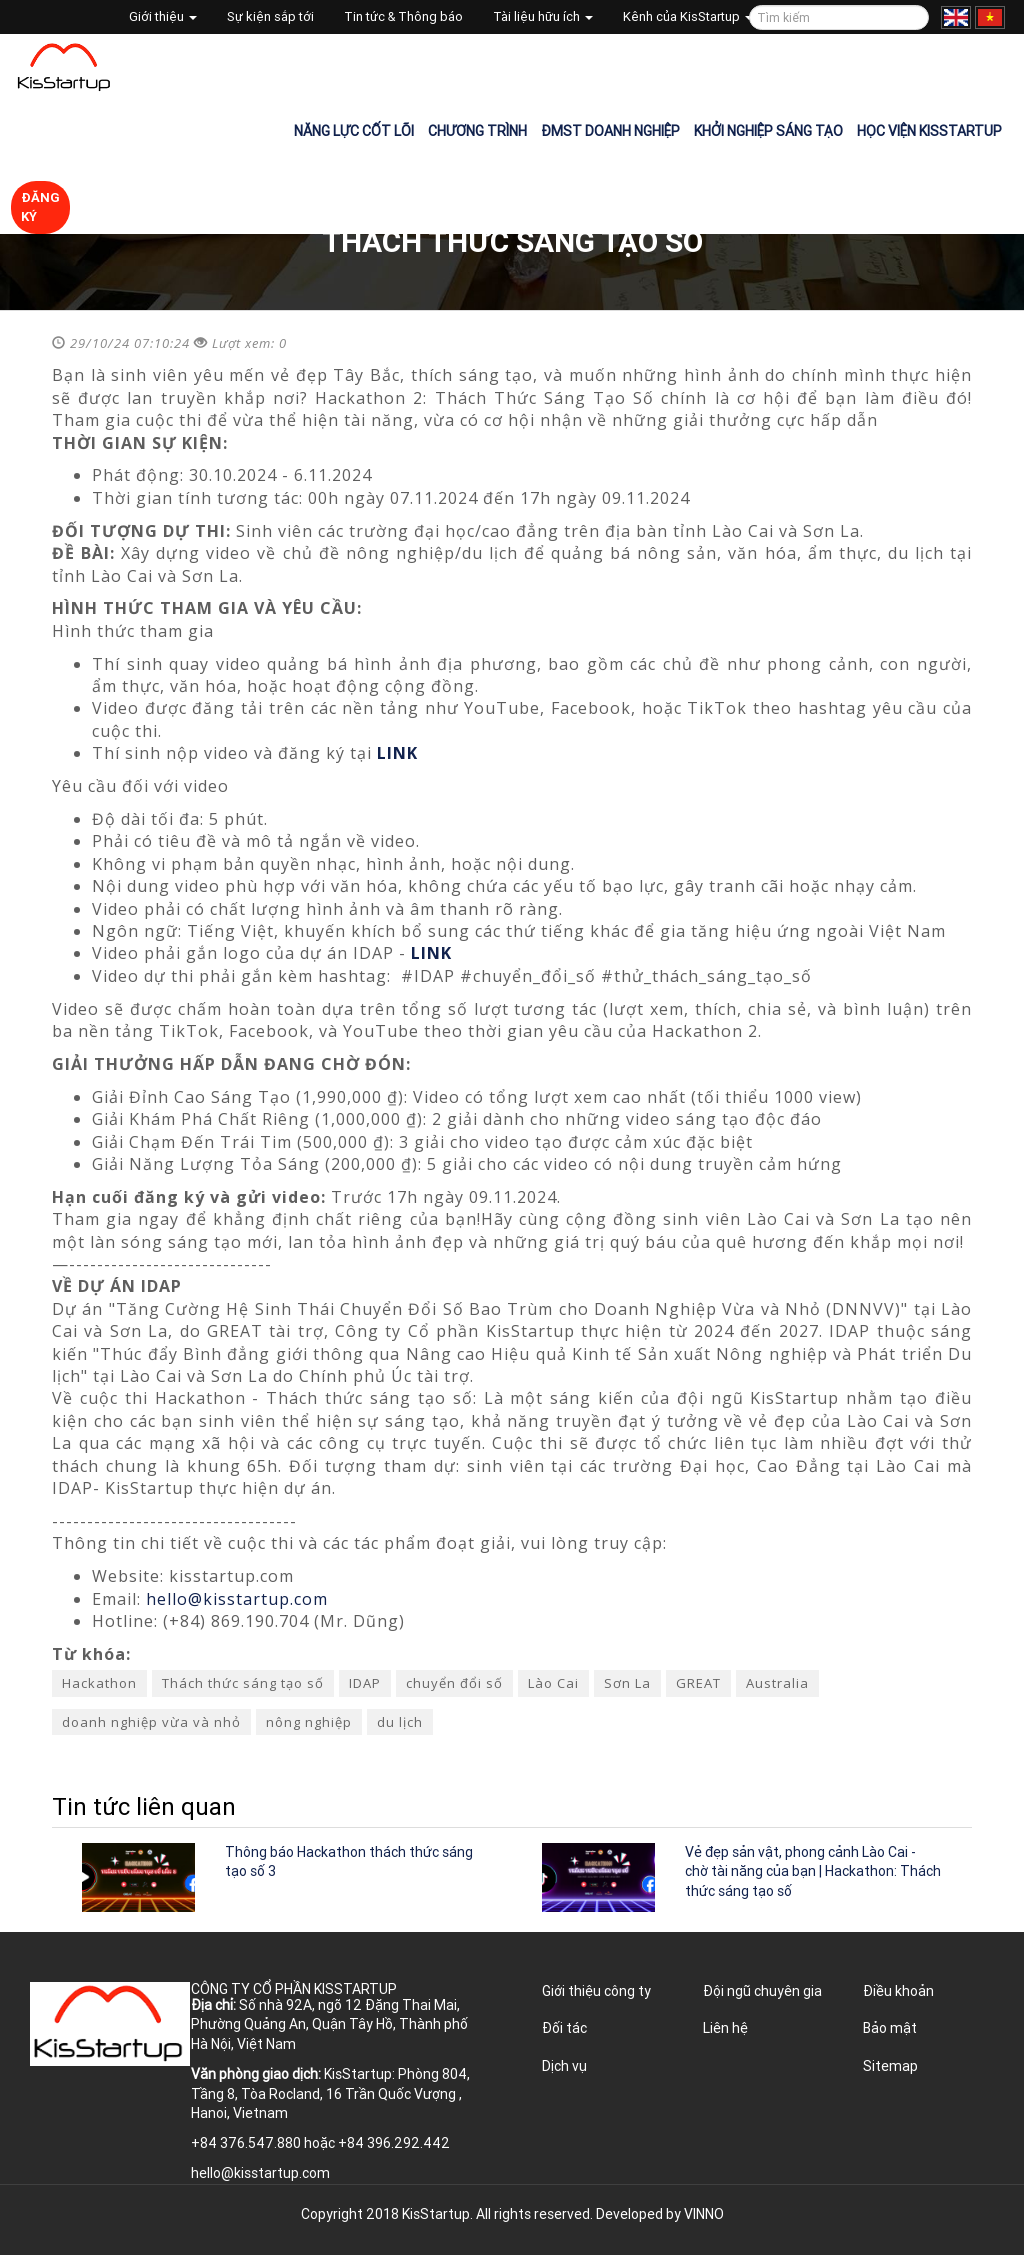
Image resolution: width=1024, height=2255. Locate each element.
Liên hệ (725, 2028)
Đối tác (564, 2028)
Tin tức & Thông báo (403, 16)
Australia (777, 1683)
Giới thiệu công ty (596, 1991)
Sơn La (627, 1683)
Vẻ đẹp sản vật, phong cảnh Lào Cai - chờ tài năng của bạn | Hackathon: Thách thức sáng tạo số (813, 1871)
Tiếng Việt (990, 17)
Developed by (660, 2214)
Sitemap (890, 2066)
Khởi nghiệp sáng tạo (768, 131)
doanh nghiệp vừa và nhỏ (151, 1722)
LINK (397, 753)
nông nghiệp (309, 1722)
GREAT (698, 1683)
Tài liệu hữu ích (543, 16)
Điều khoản (898, 1991)
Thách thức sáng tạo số (243, 1683)
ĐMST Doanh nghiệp (610, 131)
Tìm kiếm (910, 17)
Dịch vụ (564, 2066)
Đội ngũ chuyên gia (762, 1991)
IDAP (365, 1683)
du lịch (400, 1722)
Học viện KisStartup (929, 131)
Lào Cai (553, 1683)
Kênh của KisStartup (688, 16)
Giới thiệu (163, 16)
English (956, 17)
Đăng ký (40, 206)
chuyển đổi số (454, 1683)
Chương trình (477, 131)
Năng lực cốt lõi (354, 131)
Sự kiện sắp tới (270, 16)
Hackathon (99, 1683)
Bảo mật (890, 2028)
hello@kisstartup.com (237, 1599)
